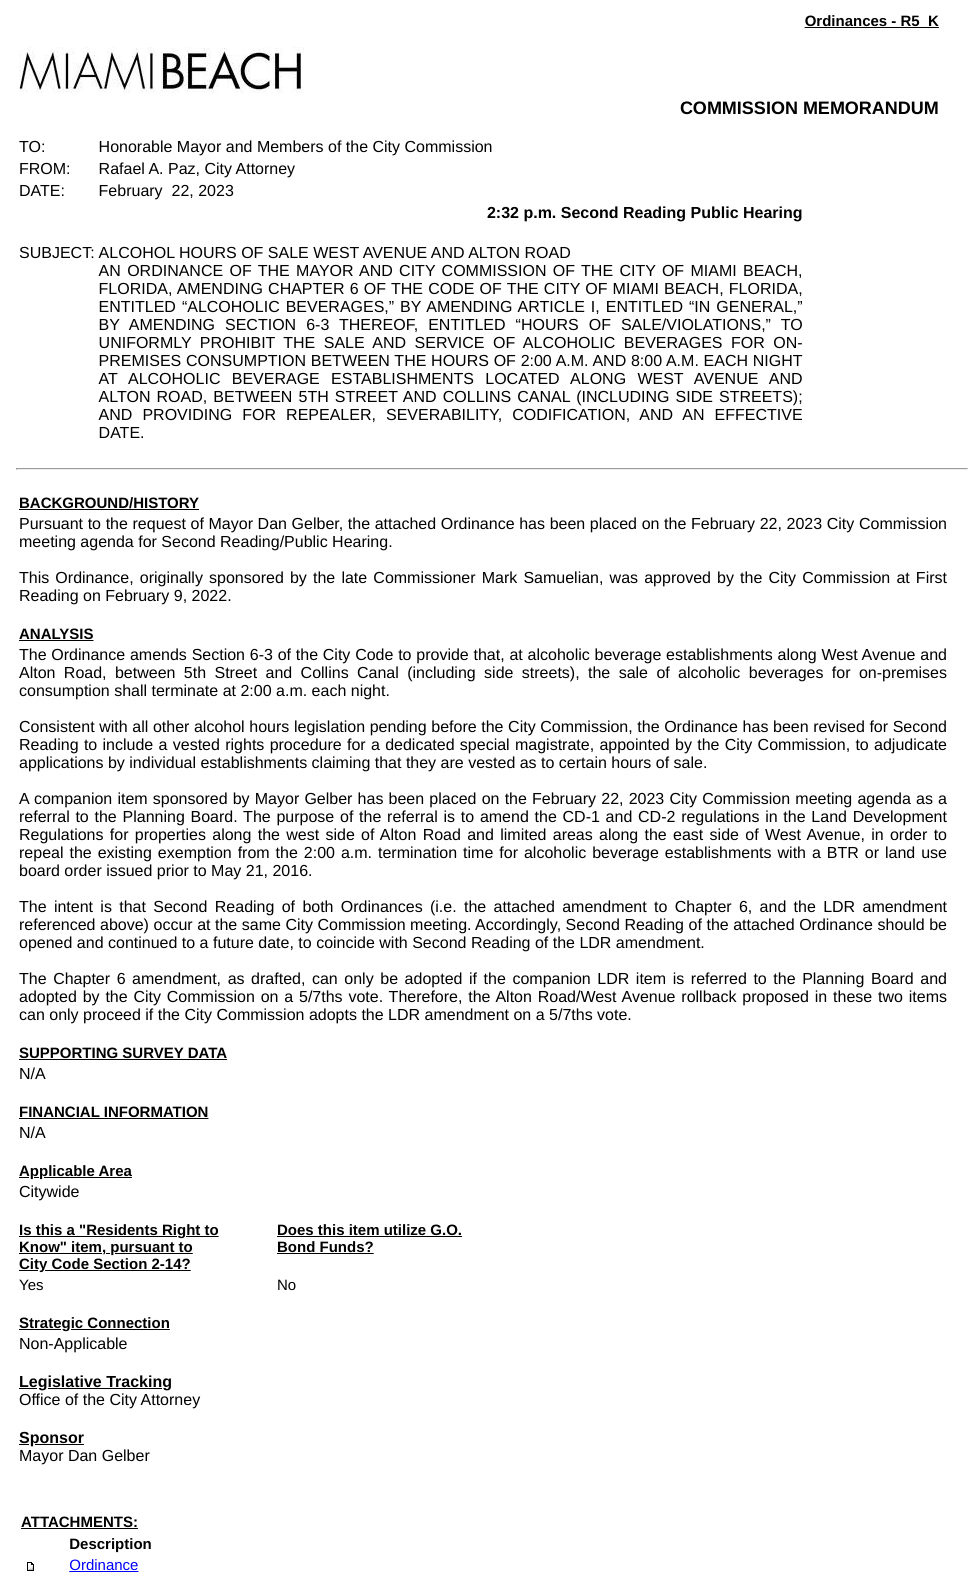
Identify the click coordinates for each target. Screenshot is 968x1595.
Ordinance (103, 1565)
